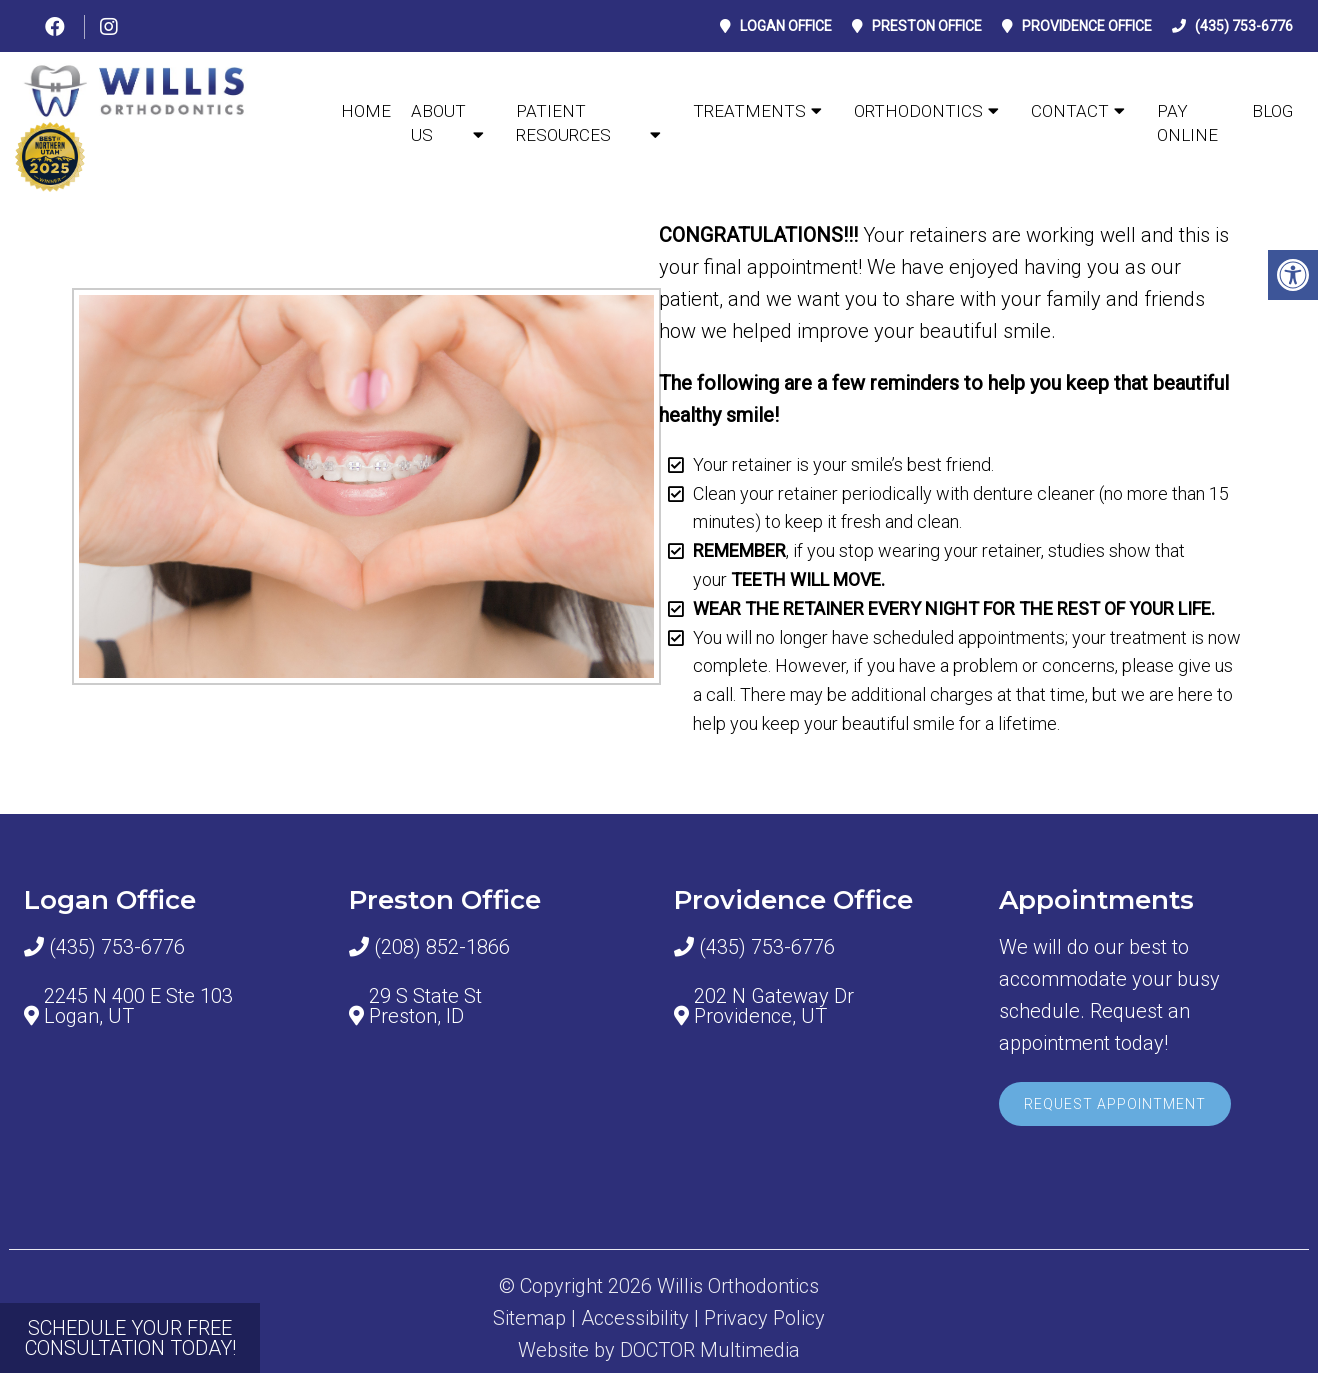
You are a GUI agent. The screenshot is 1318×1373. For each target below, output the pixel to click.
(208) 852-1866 (442, 947)
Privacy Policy (764, 1318)
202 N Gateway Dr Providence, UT (774, 1006)
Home (366, 111)
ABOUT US (438, 123)
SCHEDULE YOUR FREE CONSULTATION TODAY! (130, 1338)
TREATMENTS (749, 111)
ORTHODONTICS (918, 111)
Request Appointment (1115, 1104)
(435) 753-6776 (1244, 26)
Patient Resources (563, 123)
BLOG (1272, 111)
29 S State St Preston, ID (425, 1006)
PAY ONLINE (1187, 123)
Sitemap (529, 1318)
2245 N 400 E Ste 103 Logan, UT (138, 1006)
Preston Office (927, 26)
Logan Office (786, 26)
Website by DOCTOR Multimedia (659, 1350)
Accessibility (635, 1318)
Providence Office (1087, 26)
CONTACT (1070, 111)
